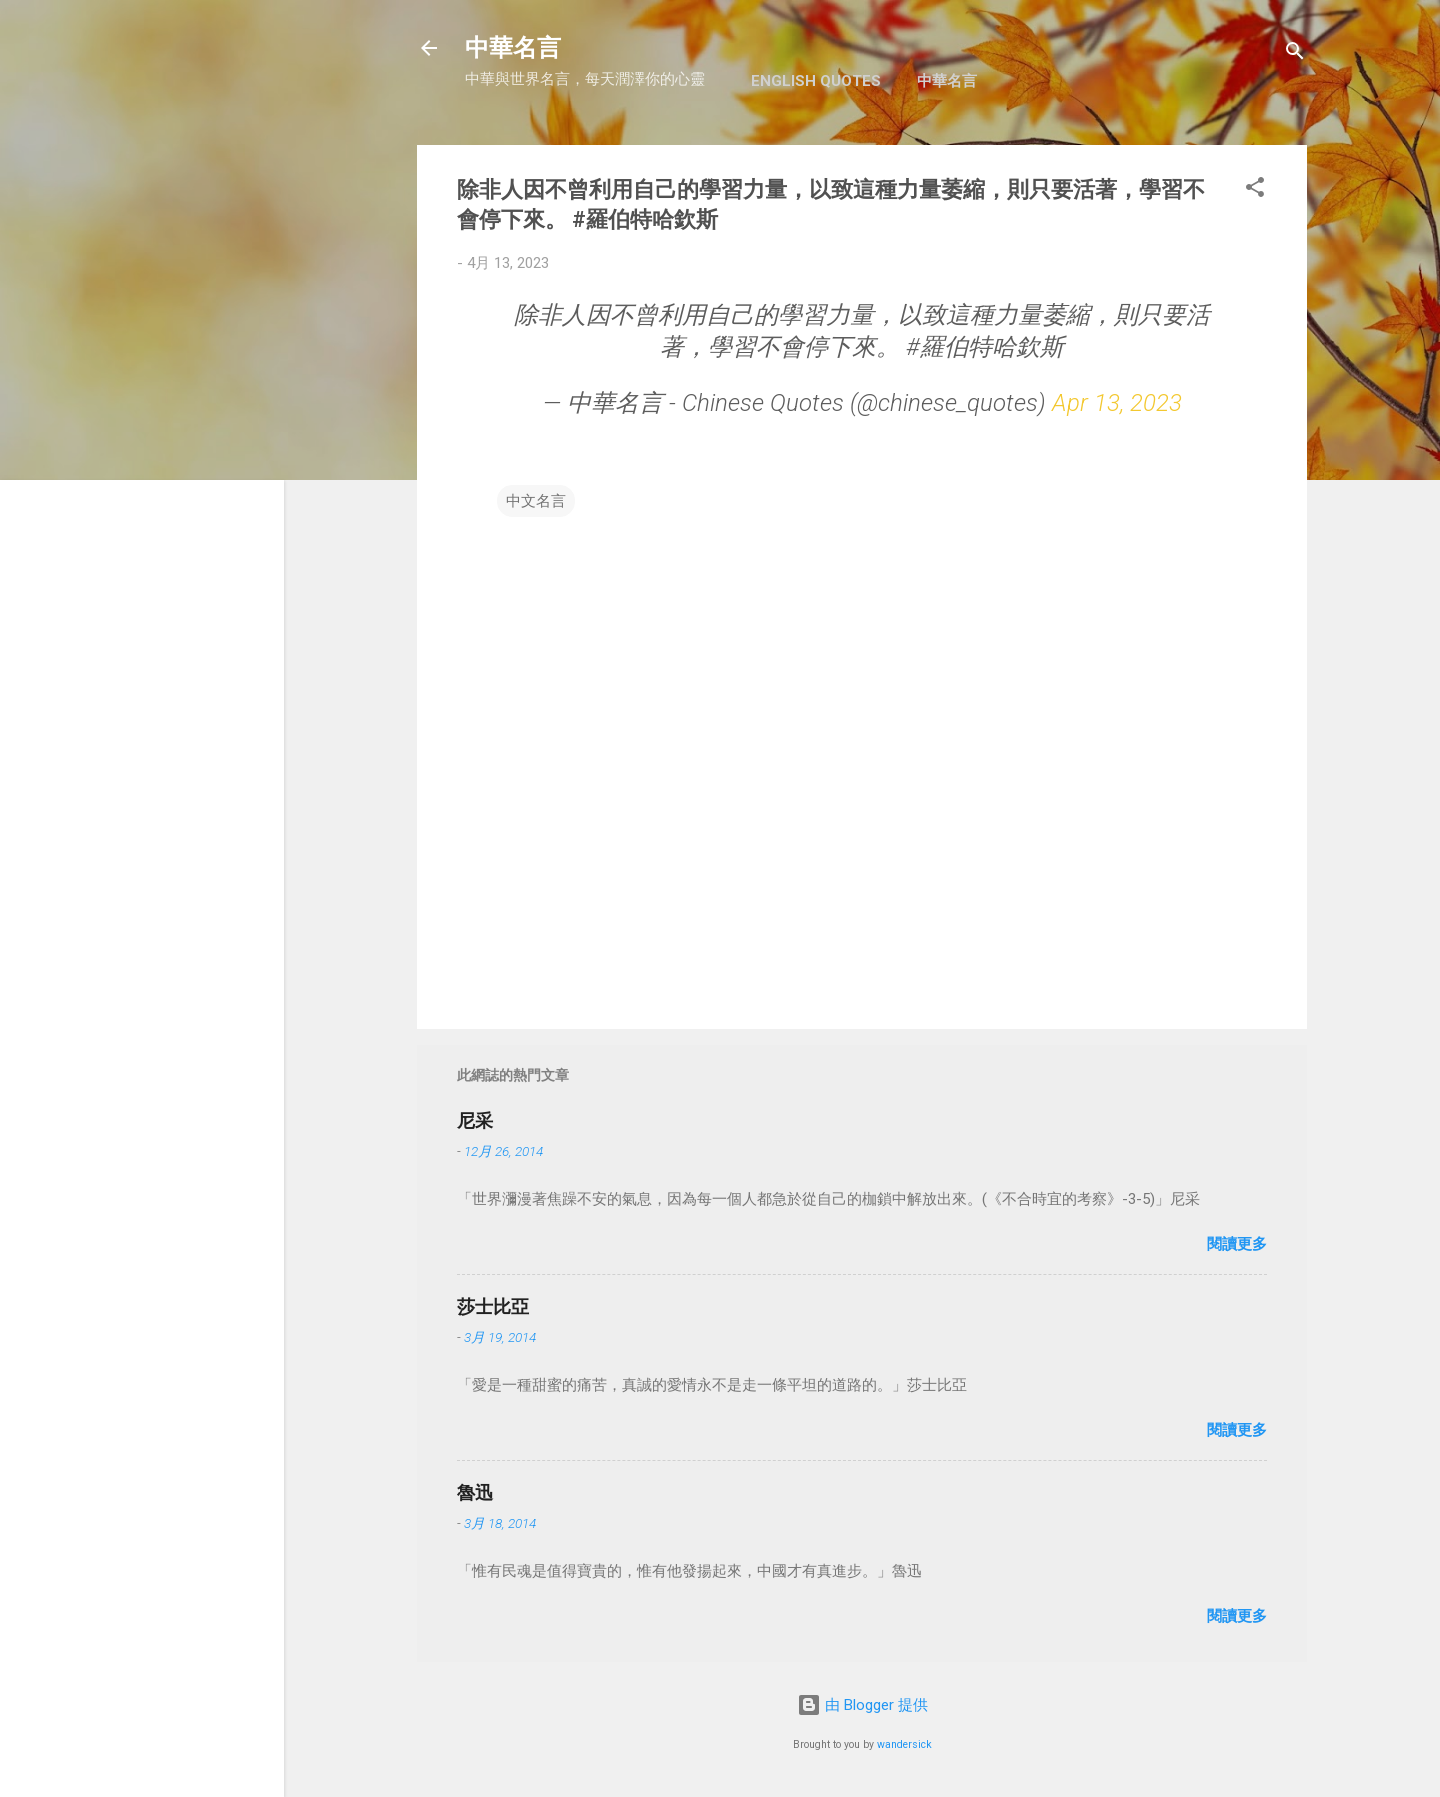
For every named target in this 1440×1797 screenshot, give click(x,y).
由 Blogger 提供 (862, 1705)
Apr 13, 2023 (1117, 403)
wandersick (904, 1744)
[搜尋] (1295, 54)
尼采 (475, 1120)
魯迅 (475, 1492)
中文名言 (536, 501)
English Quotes (816, 81)
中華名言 (513, 48)
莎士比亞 (493, 1306)
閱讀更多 (1237, 1244)
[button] (1255, 190)
